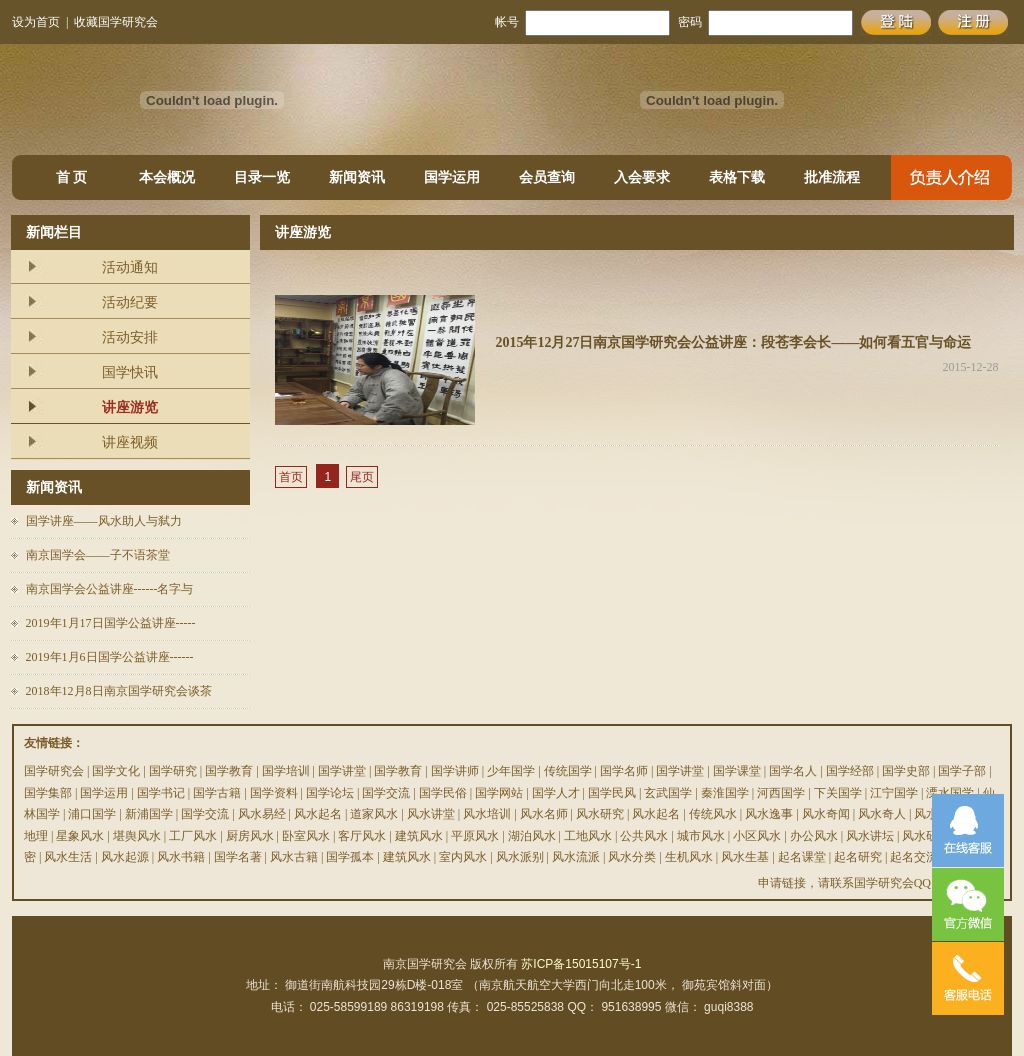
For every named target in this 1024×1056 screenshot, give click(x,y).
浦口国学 (92, 814)
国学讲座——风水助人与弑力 (104, 521)
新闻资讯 (357, 177)
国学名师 (624, 771)
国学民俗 (443, 793)
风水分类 (632, 857)
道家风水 (374, 814)
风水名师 (544, 814)
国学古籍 (217, 793)
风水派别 (520, 857)
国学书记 (161, 793)
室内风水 (463, 857)
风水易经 (262, 814)
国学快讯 (130, 372)
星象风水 (80, 836)
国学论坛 (330, 793)
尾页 (362, 477)
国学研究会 (54, 771)
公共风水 (644, 836)
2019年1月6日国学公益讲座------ (110, 657)
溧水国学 (950, 793)
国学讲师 (455, 771)
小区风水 (757, 836)
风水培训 (487, 814)
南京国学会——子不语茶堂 (98, 555)
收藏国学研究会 (116, 22)
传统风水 (713, 814)
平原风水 (475, 836)
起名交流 (914, 857)
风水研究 (600, 814)
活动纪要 (130, 302)
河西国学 (781, 793)
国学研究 (173, 771)
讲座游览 (130, 407)
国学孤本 (350, 857)
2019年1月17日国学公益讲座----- (111, 623)
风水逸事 (769, 814)
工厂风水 (193, 836)
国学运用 (452, 177)
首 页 (72, 177)
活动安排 (130, 337)
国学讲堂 (342, 771)
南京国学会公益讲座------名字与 (110, 589)
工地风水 (588, 836)
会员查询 (547, 177)
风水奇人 (882, 814)
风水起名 (318, 814)
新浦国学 (149, 814)
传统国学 (568, 771)
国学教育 (229, 771)
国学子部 (962, 771)
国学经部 (850, 771)
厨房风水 (250, 836)
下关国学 (838, 793)
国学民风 (612, 793)
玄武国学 (668, 793)
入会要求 (642, 177)
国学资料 (274, 793)
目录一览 (262, 177)
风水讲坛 (870, 836)
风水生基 (745, 857)
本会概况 (167, 177)
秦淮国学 (725, 793)
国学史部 (906, 771)
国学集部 (48, 793)
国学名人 (793, 771)
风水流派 (576, 857)
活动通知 (130, 267)
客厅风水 (362, 836)
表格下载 (737, 177)
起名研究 (858, 857)
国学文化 (116, 771)
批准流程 (832, 177)
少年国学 (511, 771)
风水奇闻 (826, 814)
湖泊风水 (532, 836)
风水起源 (125, 857)
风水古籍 (294, 857)
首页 (291, 477)
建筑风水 (419, 836)
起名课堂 (802, 857)
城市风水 (701, 836)
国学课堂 (737, 771)
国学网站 (499, 793)
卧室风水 (306, 836)
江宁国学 (894, 793)
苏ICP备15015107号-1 (581, 964)
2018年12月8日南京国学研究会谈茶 (119, 691)
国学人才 (556, 793)
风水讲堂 (431, 814)
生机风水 (689, 857)
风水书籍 (181, 857)
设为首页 (36, 22)
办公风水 (814, 836)
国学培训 (286, 771)
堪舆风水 (137, 836)
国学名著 (238, 857)
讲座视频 (130, 442)
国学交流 (386, 793)
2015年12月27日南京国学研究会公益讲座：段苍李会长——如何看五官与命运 (733, 342)
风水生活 (68, 857)
